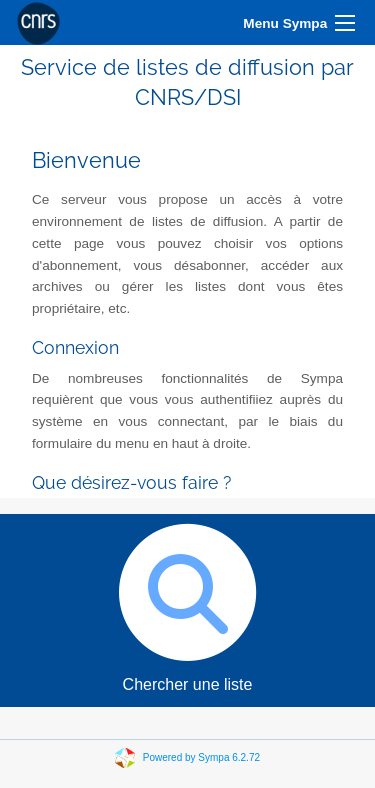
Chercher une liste (187, 603)
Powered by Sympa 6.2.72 (201, 756)
